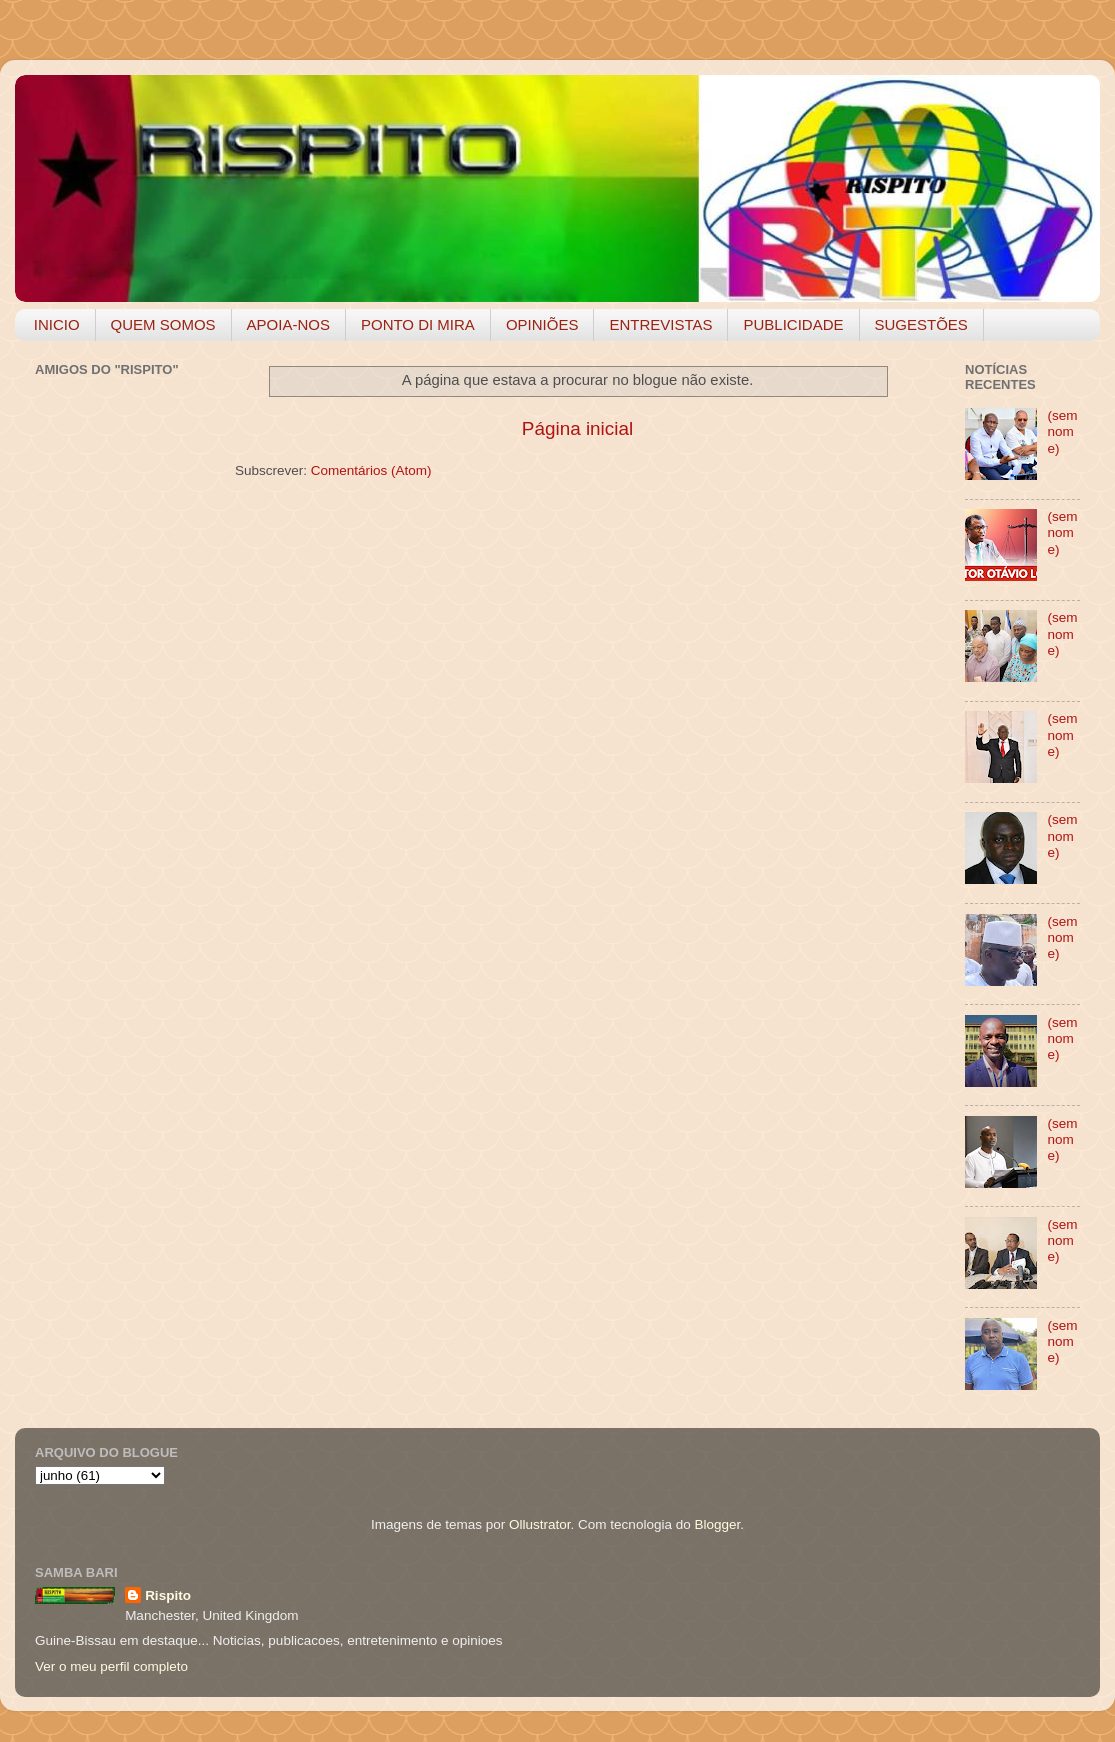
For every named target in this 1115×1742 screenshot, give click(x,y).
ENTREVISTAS (660, 324)
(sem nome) (1062, 431)
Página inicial (577, 428)
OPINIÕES (542, 324)
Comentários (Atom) (371, 470)
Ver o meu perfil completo (111, 1666)
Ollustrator (540, 1524)
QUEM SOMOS (163, 324)
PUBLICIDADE (793, 324)
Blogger (717, 1524)
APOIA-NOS (288, 324)
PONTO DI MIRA (418, 324)
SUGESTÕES (921, 324)
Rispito (168, 1595)
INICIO (57, 324)
